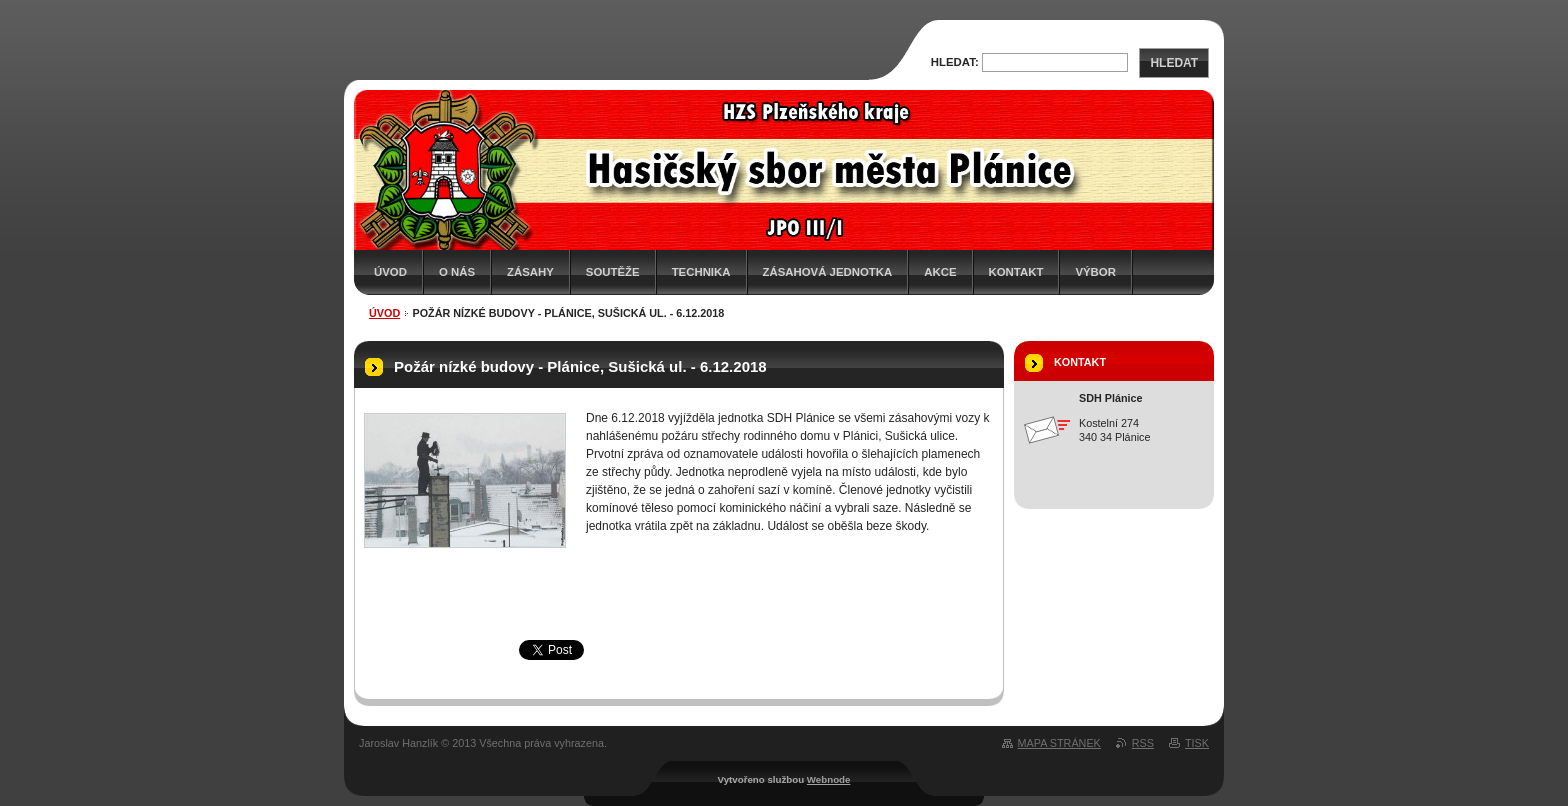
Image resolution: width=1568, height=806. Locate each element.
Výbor (1095, 272)
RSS (1143, 743)
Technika (701, 272)
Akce (940, 272)
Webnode (829, 779)
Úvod (390, 272)
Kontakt (1016, 272)
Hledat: (955, 62)
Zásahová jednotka (828, 272)
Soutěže (613, 272)
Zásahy (530, 272)
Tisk (1197, 743)
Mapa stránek (1059, 743)
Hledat (1174, 63)
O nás (457, 272)
